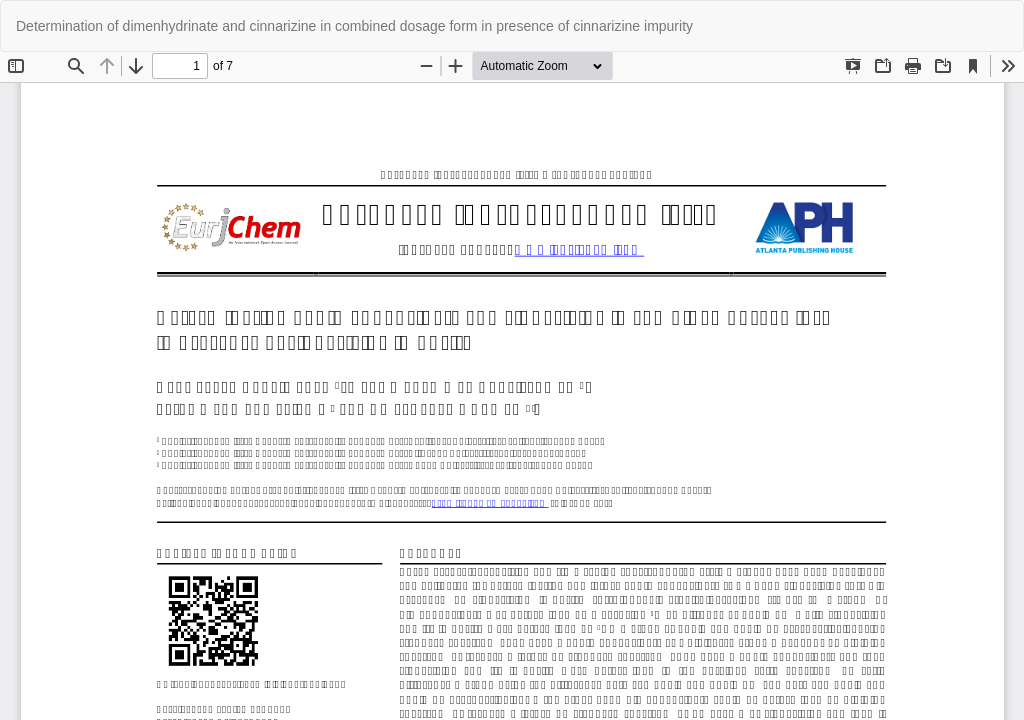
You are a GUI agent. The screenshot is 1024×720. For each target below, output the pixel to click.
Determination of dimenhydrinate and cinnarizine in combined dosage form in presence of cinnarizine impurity (354, 26)
